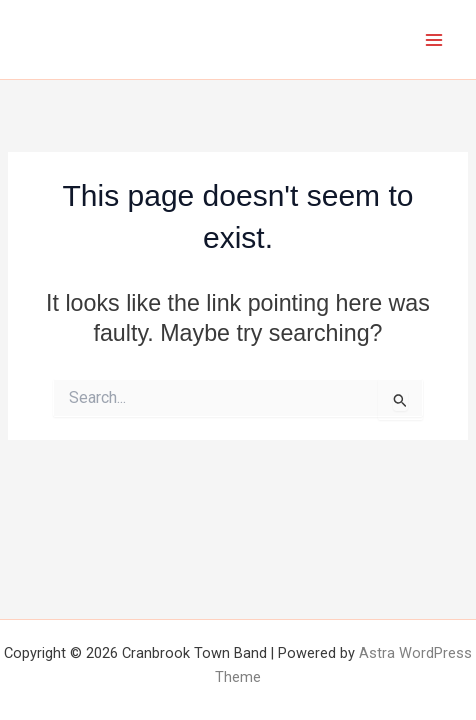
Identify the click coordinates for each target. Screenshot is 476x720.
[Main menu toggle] (434, 39)
